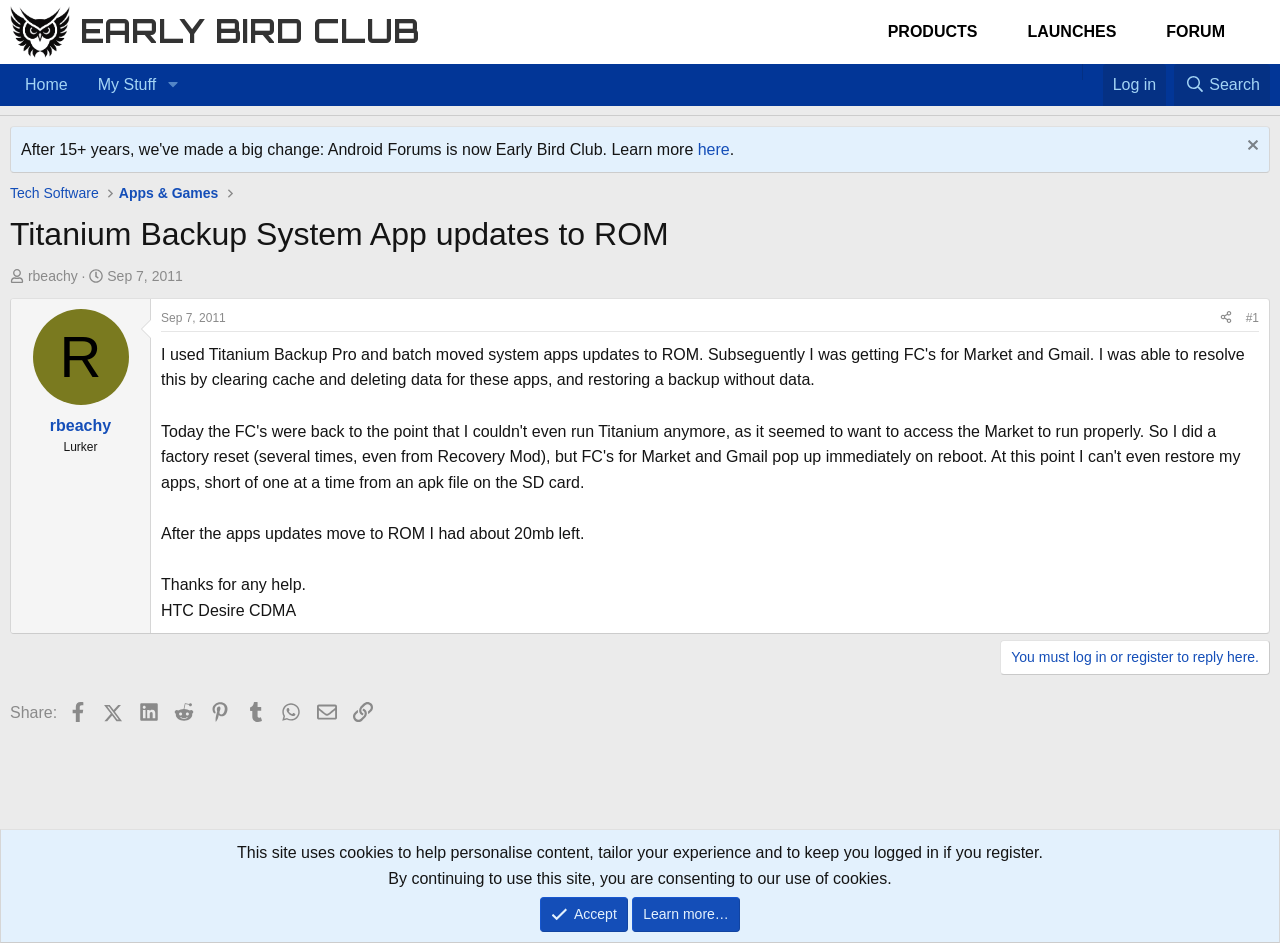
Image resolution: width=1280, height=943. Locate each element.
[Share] (1226, 318)
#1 (1252, 318)
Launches (1071, 31)
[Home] (1072, 72)
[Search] (1222, 85)
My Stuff (127, 84)
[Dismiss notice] (1250, 147)
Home (46, 84)
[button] (172, 85)
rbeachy (53, 276)
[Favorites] (1092, 72)
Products (933, 31)
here (714, 149)
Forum (1195, 31)
